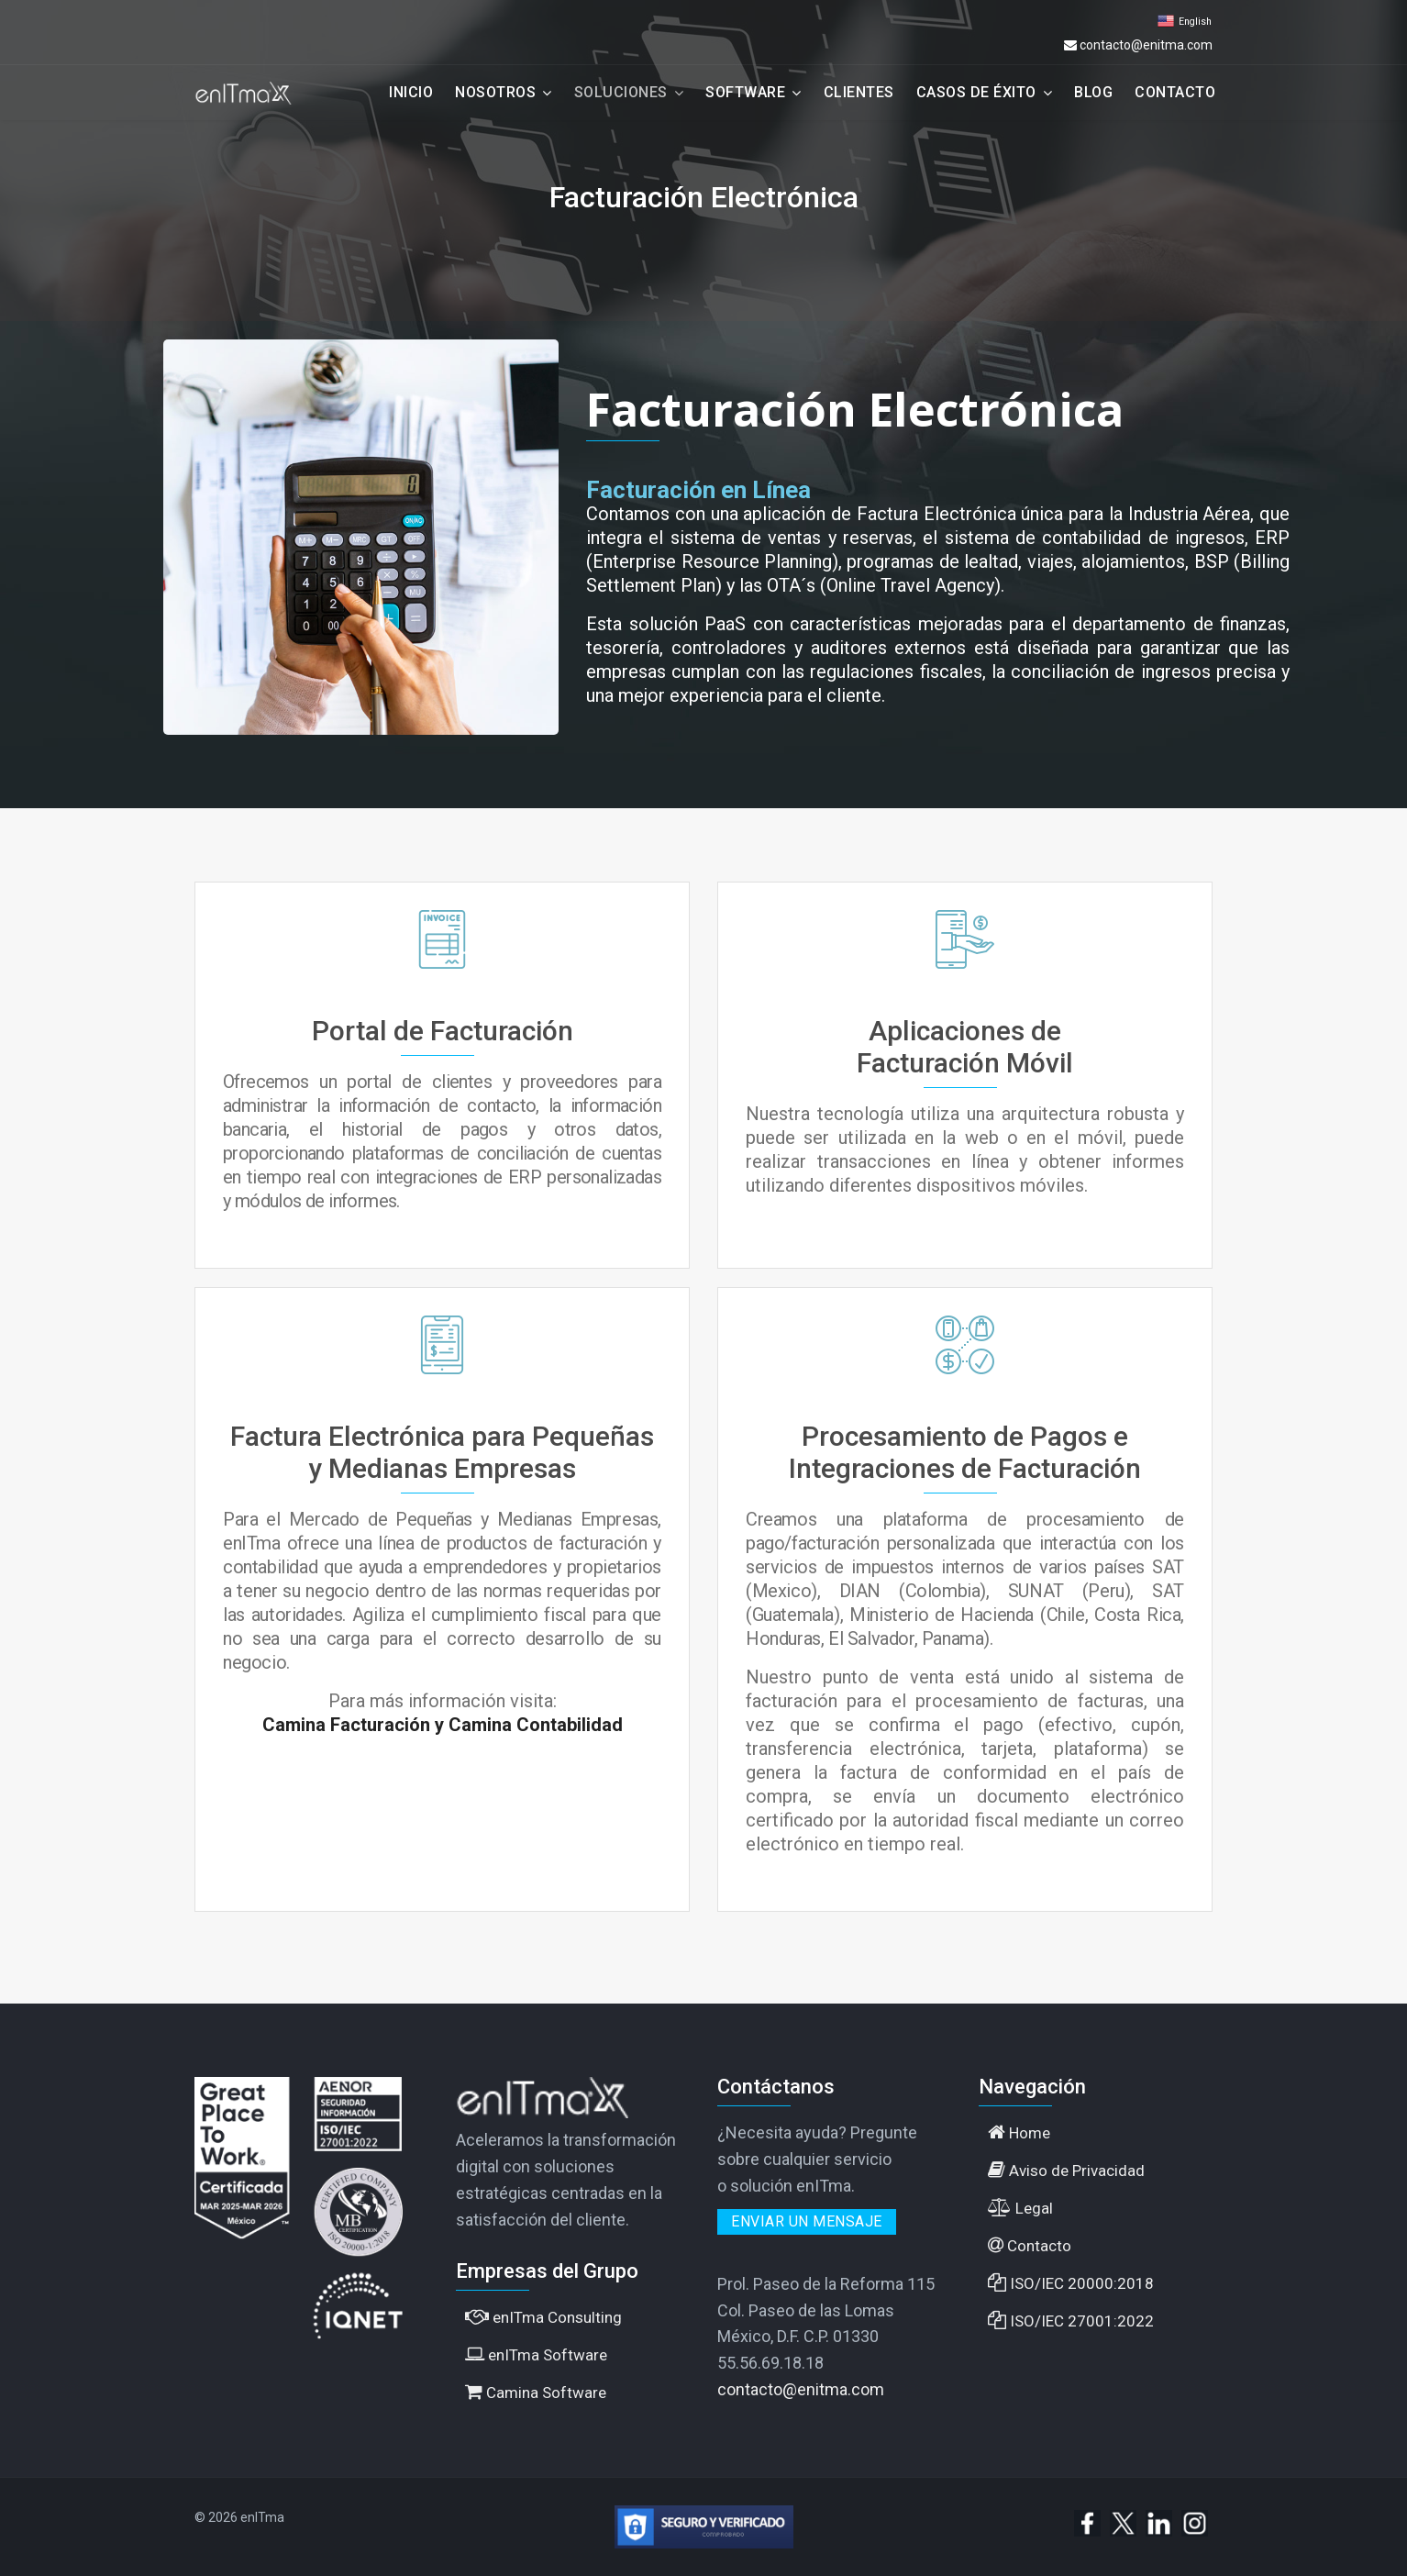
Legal (1020, 2207)
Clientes (859, 92)
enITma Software (536, 2354)
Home (1019, 2132)
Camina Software (535, 2392)
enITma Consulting (543, 2316)
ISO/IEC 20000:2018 (1071, 2283)
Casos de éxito (976, 92)
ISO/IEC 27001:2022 (1071, 2320)
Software (745, 92)
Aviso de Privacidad (1066, 2170)
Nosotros (495, 92)
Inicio (411, 92)
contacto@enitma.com (1146, 45)
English (1195, 22)
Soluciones (621, 92)
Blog (1093, 92)
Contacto (1175, 92)
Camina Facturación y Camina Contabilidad (442, 1725)
